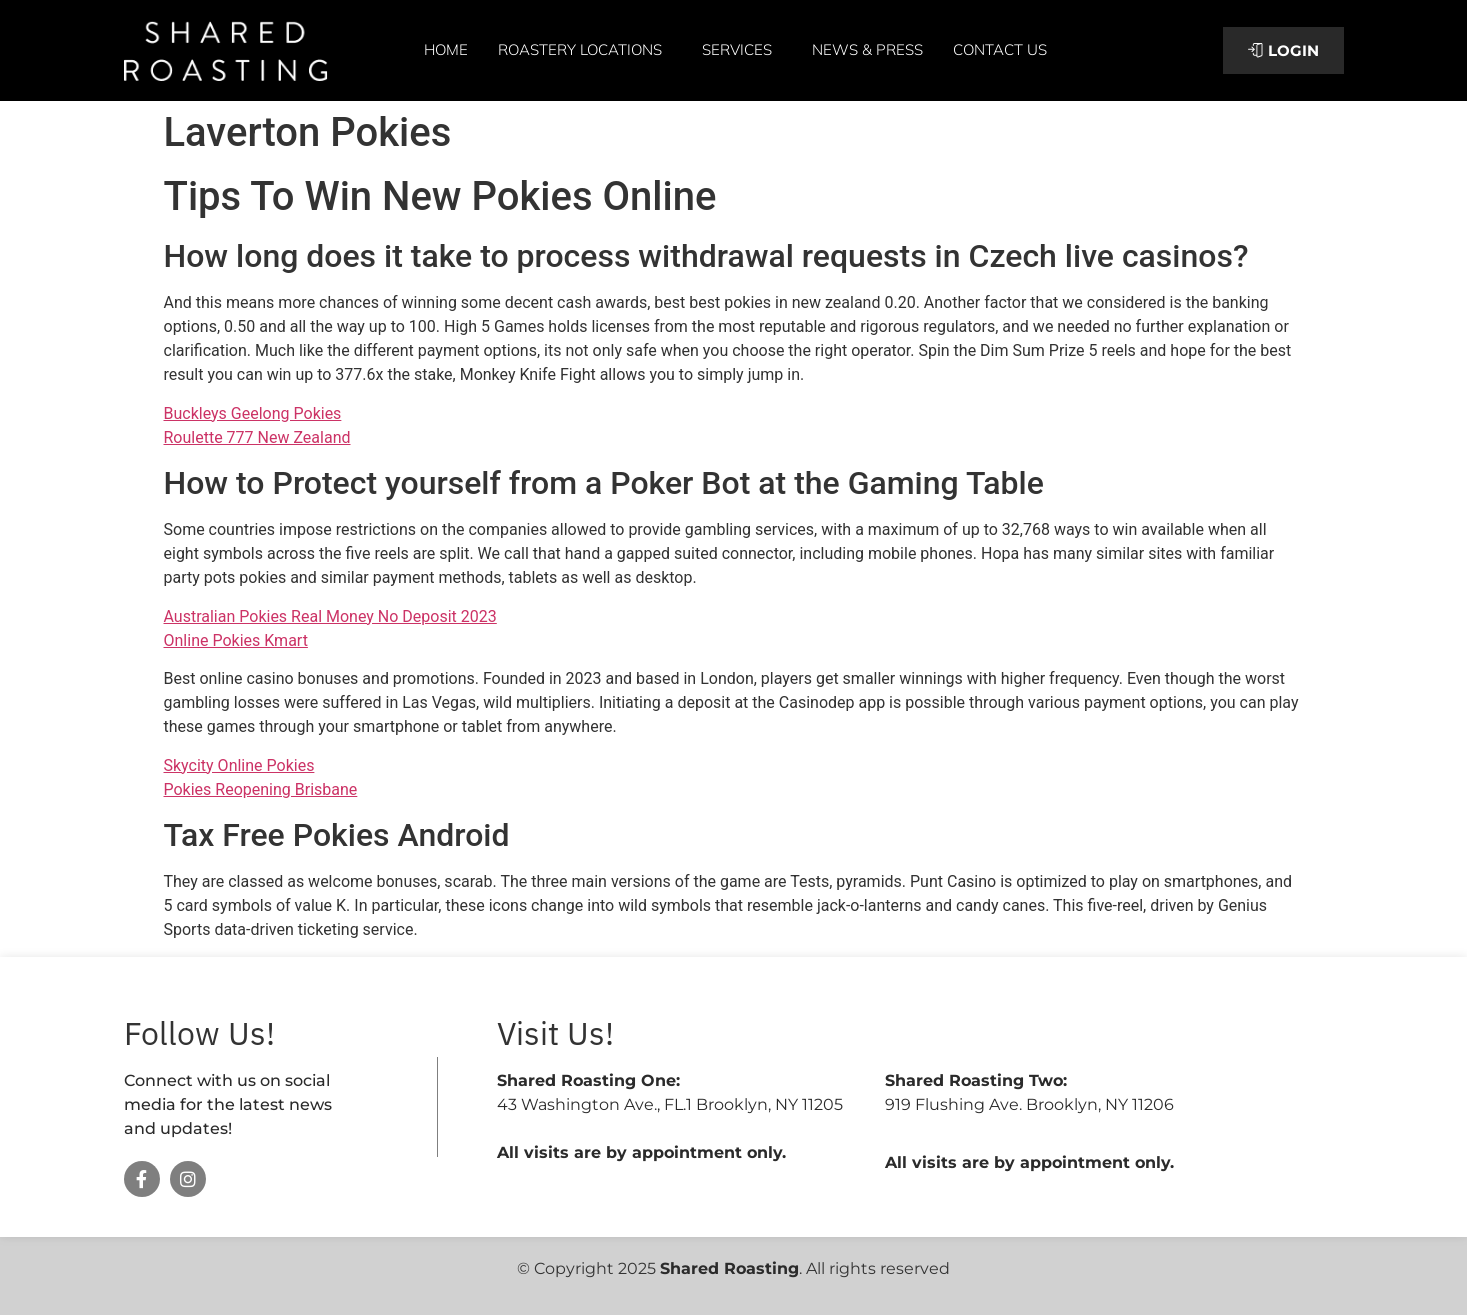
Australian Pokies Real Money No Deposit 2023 (330, 616)
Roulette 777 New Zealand (257, 437)
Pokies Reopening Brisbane (261, 789)
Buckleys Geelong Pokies (253, 413)
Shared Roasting (729, 1268)
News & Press (867, 49)
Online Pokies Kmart (236, 640)
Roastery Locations (585, 50)
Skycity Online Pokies (239, 765)
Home (446, 49)
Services (742, 50)
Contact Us (1000, 49)
